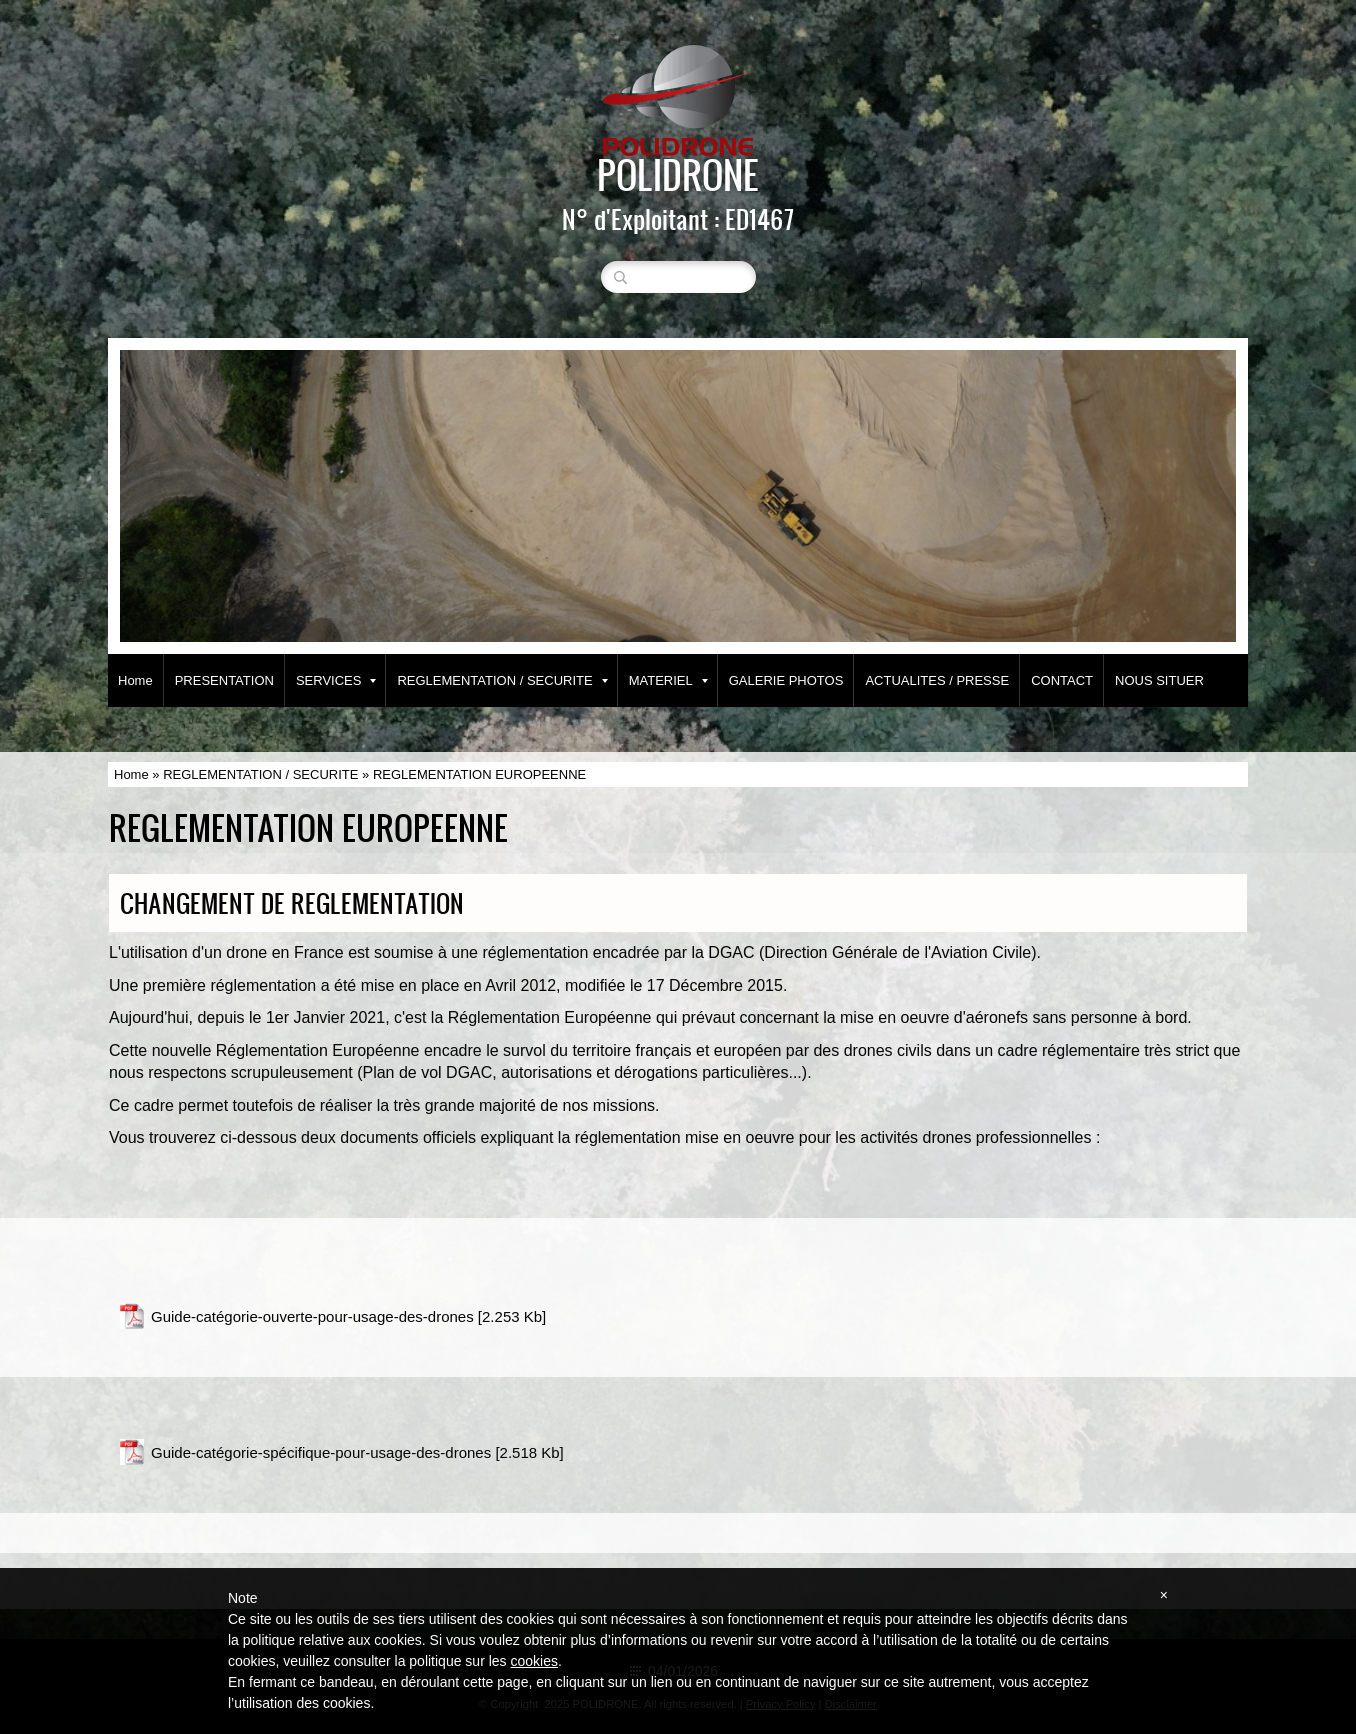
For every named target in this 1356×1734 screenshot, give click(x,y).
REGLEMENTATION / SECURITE (502, 680)
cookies (533, 1661)
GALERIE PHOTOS (786, 680)
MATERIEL (668, 680)
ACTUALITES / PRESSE (937, 680)
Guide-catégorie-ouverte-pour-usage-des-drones (312, 1316)
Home (135, 680)
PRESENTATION (224, 680)
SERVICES (336, 680)
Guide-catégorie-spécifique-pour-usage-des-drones (321, 1452)
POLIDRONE (678, 174)
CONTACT (1062, 680)
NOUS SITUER (1159, 680)
